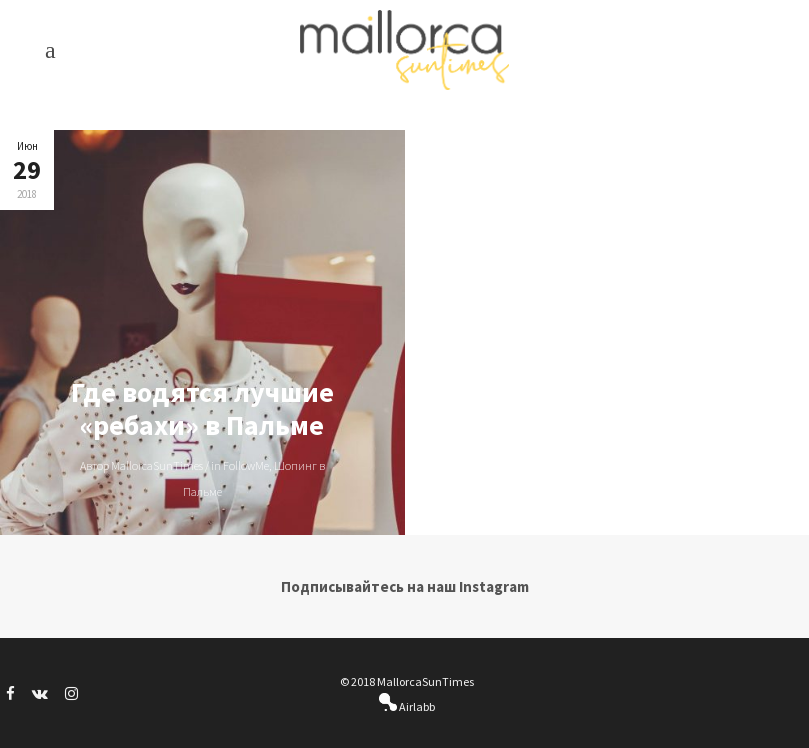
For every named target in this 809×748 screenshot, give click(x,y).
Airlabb (416, 706)
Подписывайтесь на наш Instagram (405, 586)
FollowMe (246, 465)
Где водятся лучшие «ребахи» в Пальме (202, 408)
